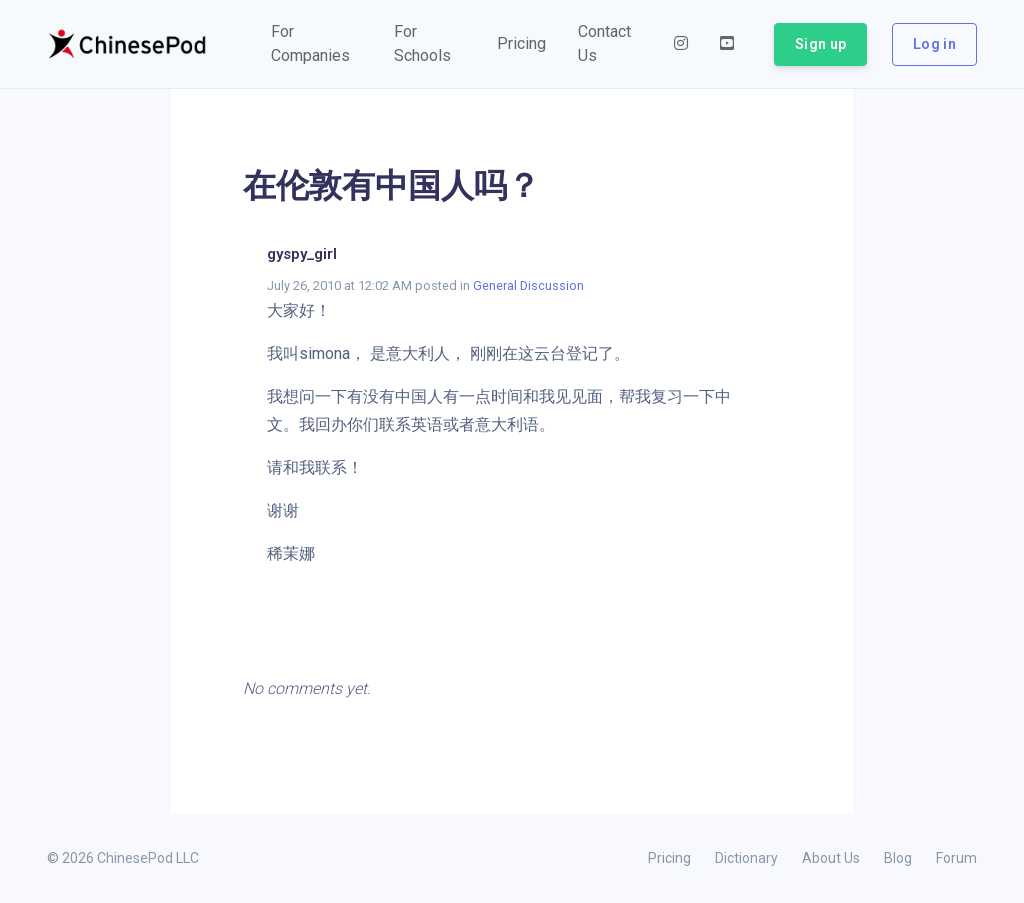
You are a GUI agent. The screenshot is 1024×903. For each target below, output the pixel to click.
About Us (831, 858)
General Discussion (528, 285)
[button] (316, 44)
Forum (956, 858)
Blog (898, 858)
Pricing (669, 858)
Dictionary (746, 858)
